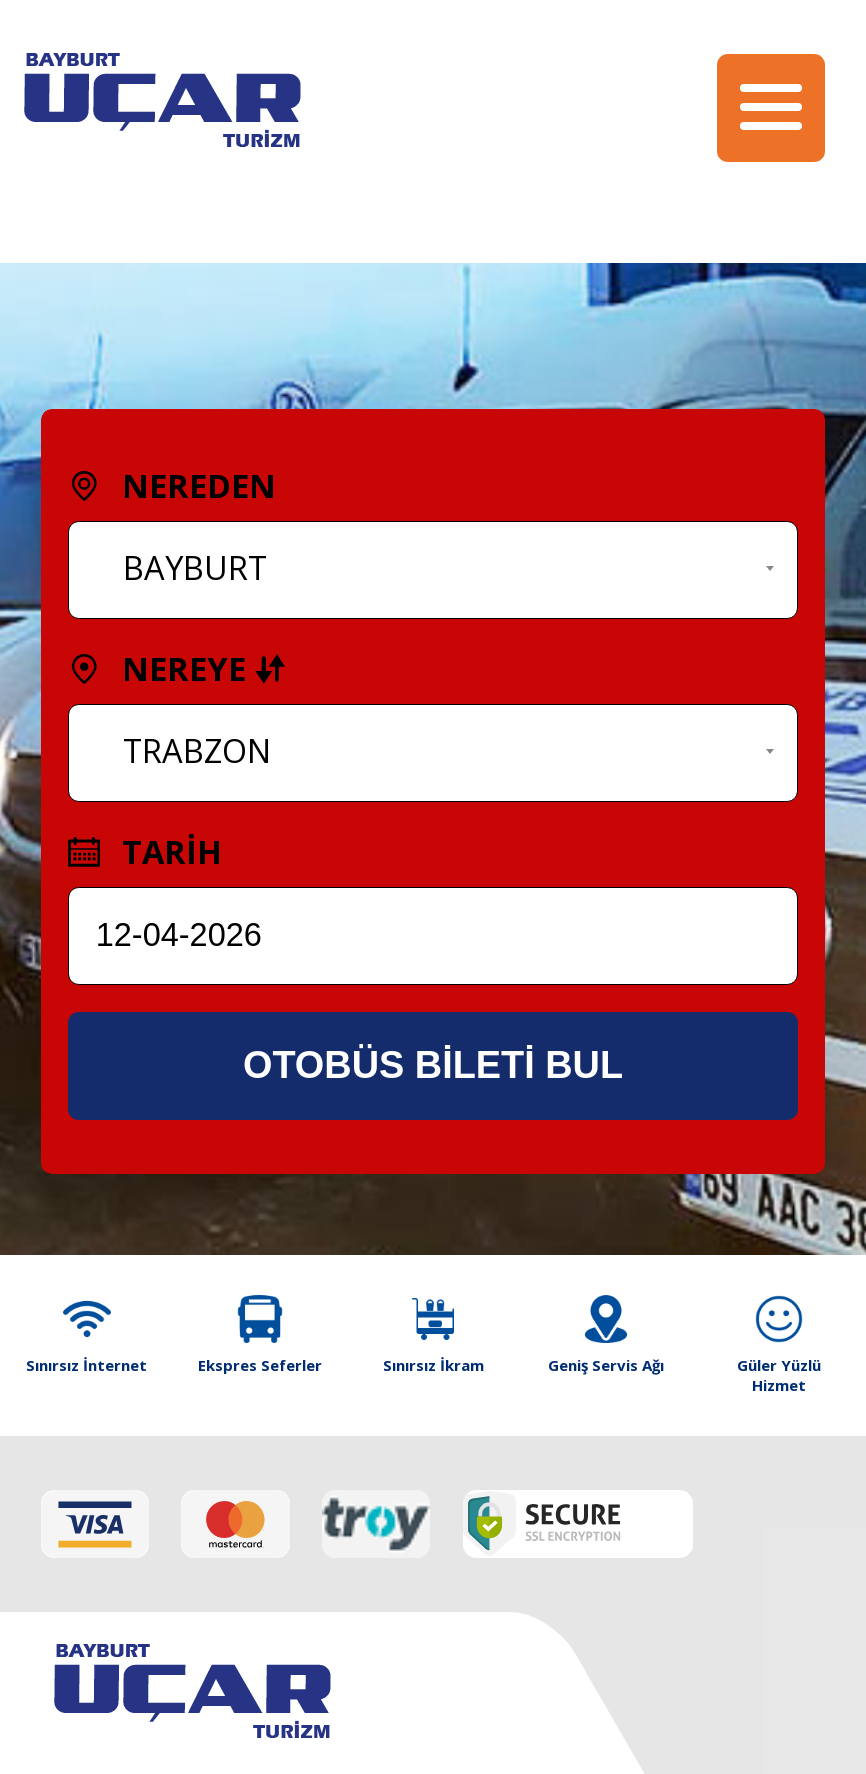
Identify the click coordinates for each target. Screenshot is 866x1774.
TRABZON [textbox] (197, 750)
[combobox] (433, 569)
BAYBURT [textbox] (195, 567)
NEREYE (177, 668)
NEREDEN (172, 485)
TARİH (145, 851)
